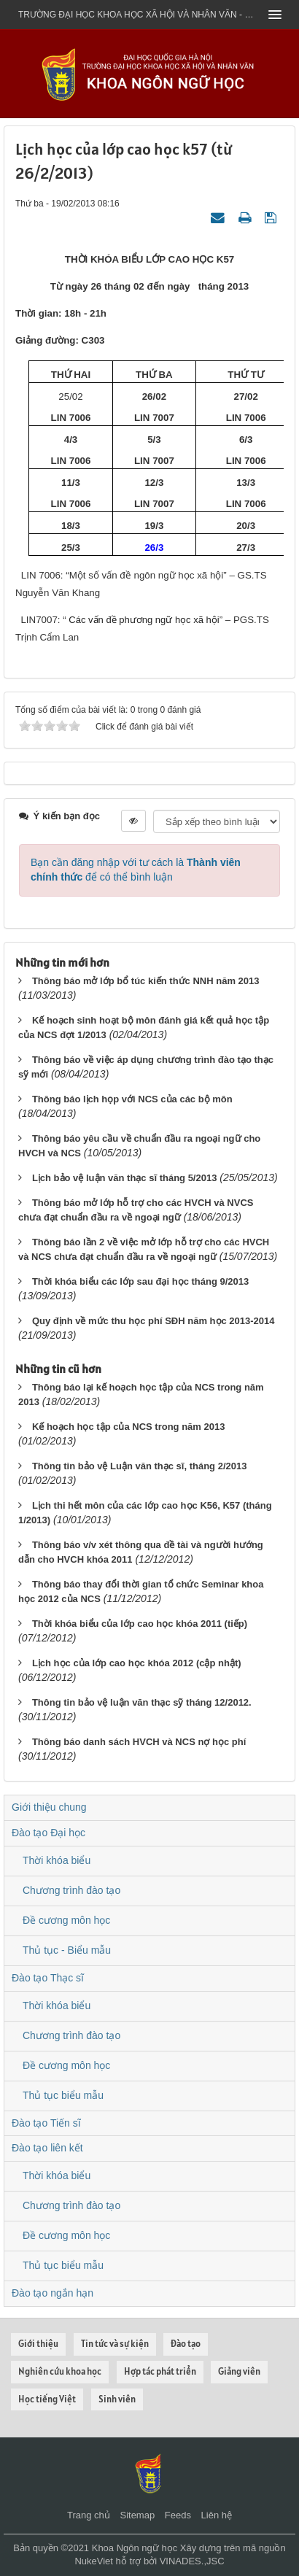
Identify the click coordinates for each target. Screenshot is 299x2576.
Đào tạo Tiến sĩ (46, 2123)
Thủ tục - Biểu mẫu (67, 1950)
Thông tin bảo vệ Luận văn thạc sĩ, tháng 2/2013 (139, 1466)
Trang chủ (88, 2515)
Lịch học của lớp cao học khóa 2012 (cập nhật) (136, 1663)
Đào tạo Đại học (48, 1832)
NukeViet (93, 2561)
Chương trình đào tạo (71, 1890)
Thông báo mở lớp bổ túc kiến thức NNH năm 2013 (146, 980)
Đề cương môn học (66, 1920)
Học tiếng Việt (47, 2399)
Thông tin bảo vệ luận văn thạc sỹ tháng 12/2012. (142, 1702)
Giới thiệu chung (49, 1807)
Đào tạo (186, 2343)
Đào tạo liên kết (47, 2148)
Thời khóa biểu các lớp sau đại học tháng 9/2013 (140, 1281)
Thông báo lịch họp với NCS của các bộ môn (132, 1099)
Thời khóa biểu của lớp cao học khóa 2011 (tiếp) (139, 1623)
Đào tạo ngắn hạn (52, 2293)
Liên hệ (216, 2515)
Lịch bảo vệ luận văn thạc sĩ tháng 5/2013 (124, 1177)
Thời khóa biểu (56, 1860)
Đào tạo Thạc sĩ (48, 1978)
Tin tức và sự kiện (115, 2343)
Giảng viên (239, 2371)
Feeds (178, 2515)
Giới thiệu (38, 2343)
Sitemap (137, 2515)
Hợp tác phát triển (160, 2371)
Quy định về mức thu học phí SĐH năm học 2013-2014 (153, 1320)
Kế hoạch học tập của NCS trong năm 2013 (128, 1426)
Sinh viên (117, 2399)
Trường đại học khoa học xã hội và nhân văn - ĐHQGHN (138, 14)
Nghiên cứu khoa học (59, 2371)
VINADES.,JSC (192, 2561)
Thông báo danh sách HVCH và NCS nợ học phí (139, 1741)
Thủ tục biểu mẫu (63, 2095)
